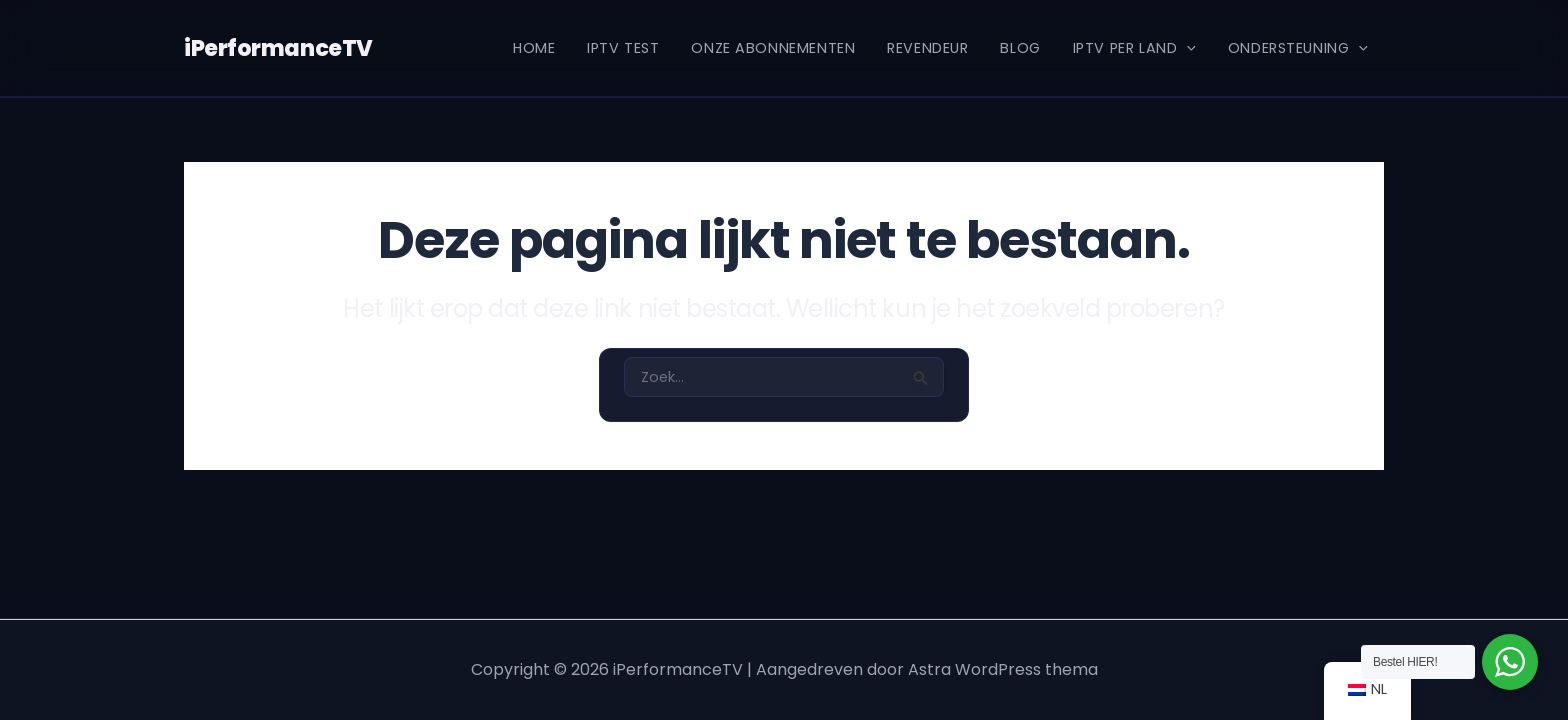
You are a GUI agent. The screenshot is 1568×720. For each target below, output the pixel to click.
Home (534, 48)
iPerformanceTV (275, 48)
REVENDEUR (927, 48)
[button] (1186, 48)
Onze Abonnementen (773, 48)
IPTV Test (623, 48)
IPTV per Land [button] (1134, 48)
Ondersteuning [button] (1298, 48)
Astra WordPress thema (1003, 669)
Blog (1020, 48)
